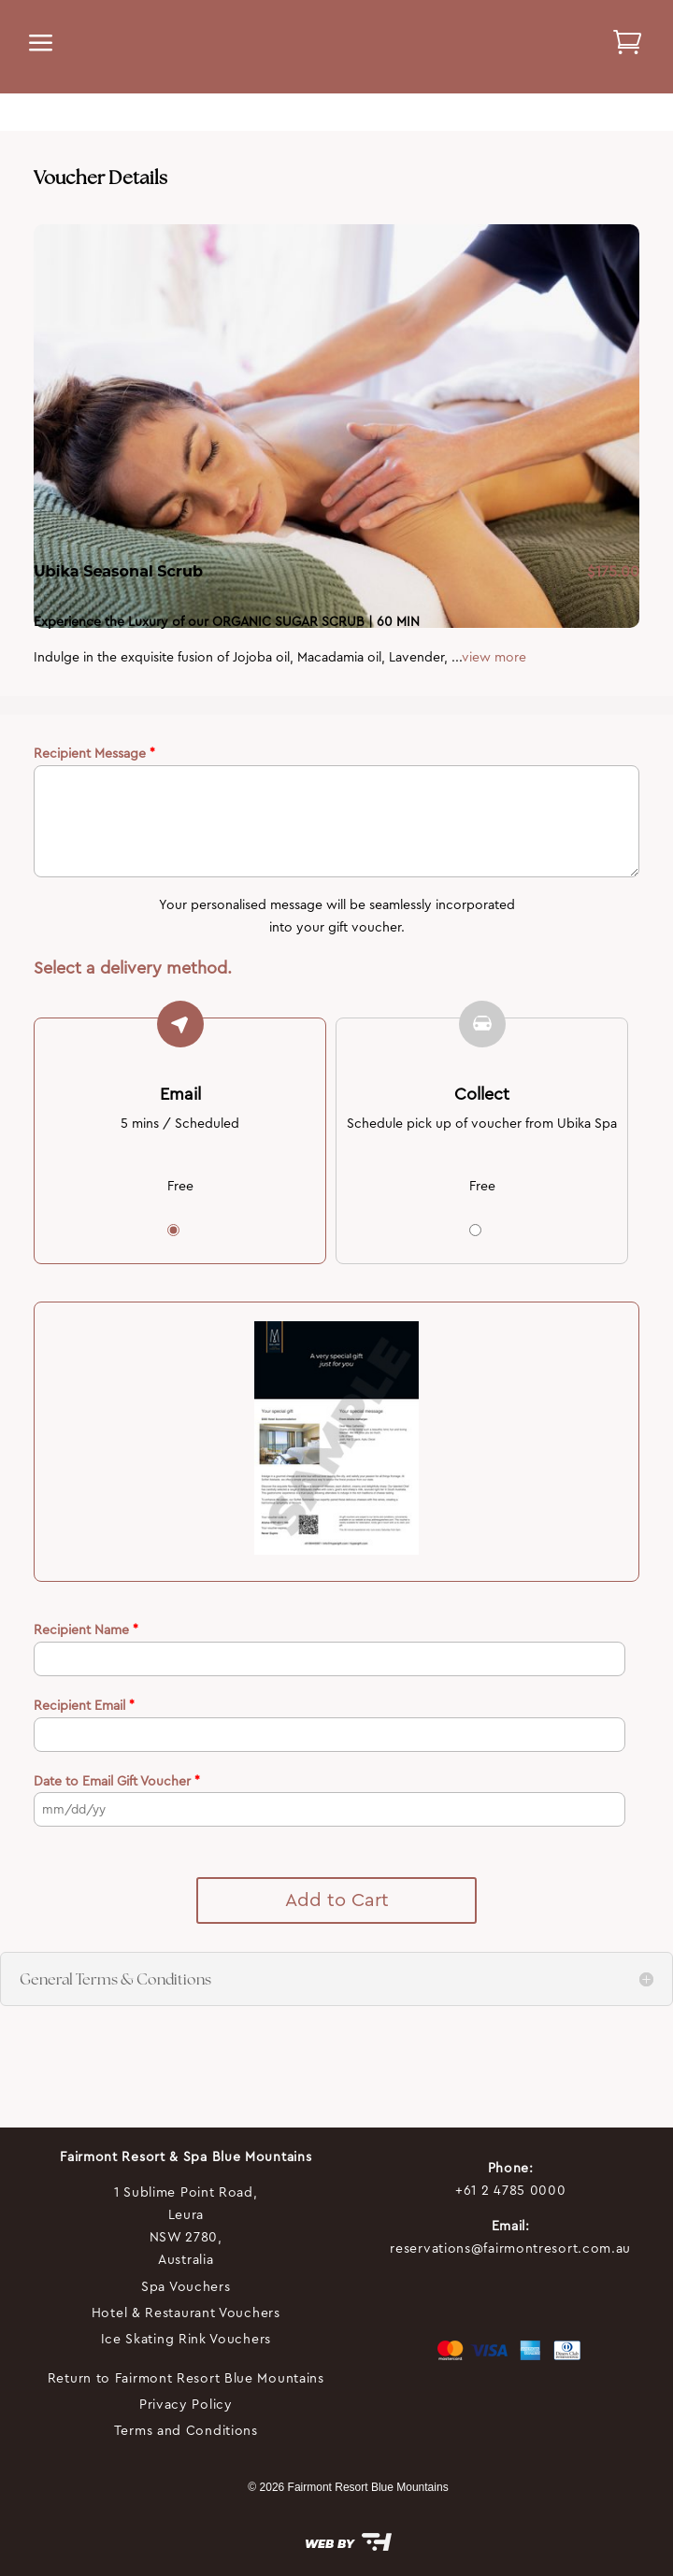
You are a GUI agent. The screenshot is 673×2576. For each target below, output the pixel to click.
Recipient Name (86, 1629)
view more (494, 657)
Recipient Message (94, 753)
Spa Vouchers (185, 2286)
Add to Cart (337, 1900)
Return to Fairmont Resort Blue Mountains (186, 2378)
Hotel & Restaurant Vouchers (186, 2312)
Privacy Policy (186, 2404)
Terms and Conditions (186, 2430)
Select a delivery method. (133, 968)
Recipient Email (84, 1705)
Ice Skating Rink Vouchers (186, 2338)
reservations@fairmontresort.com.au (510, 2248)
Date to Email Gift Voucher (117, 1781)
